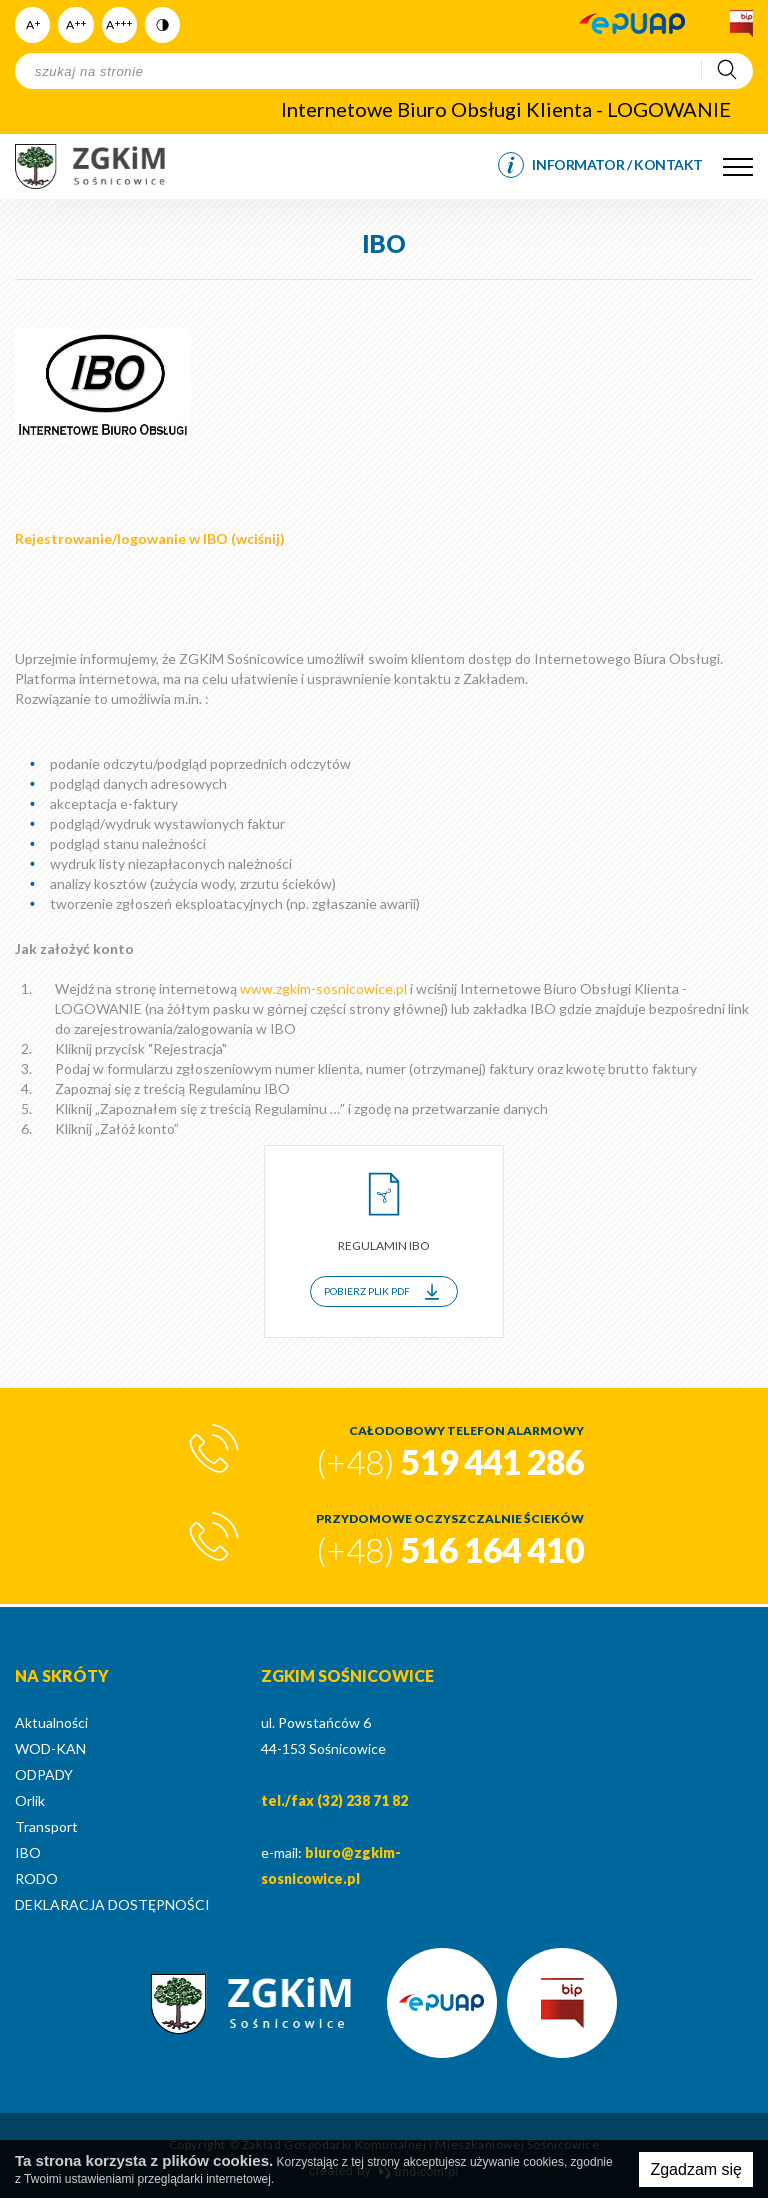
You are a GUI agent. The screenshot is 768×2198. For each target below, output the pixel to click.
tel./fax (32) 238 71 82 (334, 1800)
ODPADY (44, 1774)
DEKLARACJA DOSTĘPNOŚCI (112, 1904)
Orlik (30, 1800)
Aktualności (51, 1722)
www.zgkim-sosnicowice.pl (323, 988)
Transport (46, 1826)
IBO (28, 1852)
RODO (36, 1878)
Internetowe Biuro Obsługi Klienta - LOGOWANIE (506, 109)
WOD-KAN (50, 1748)
